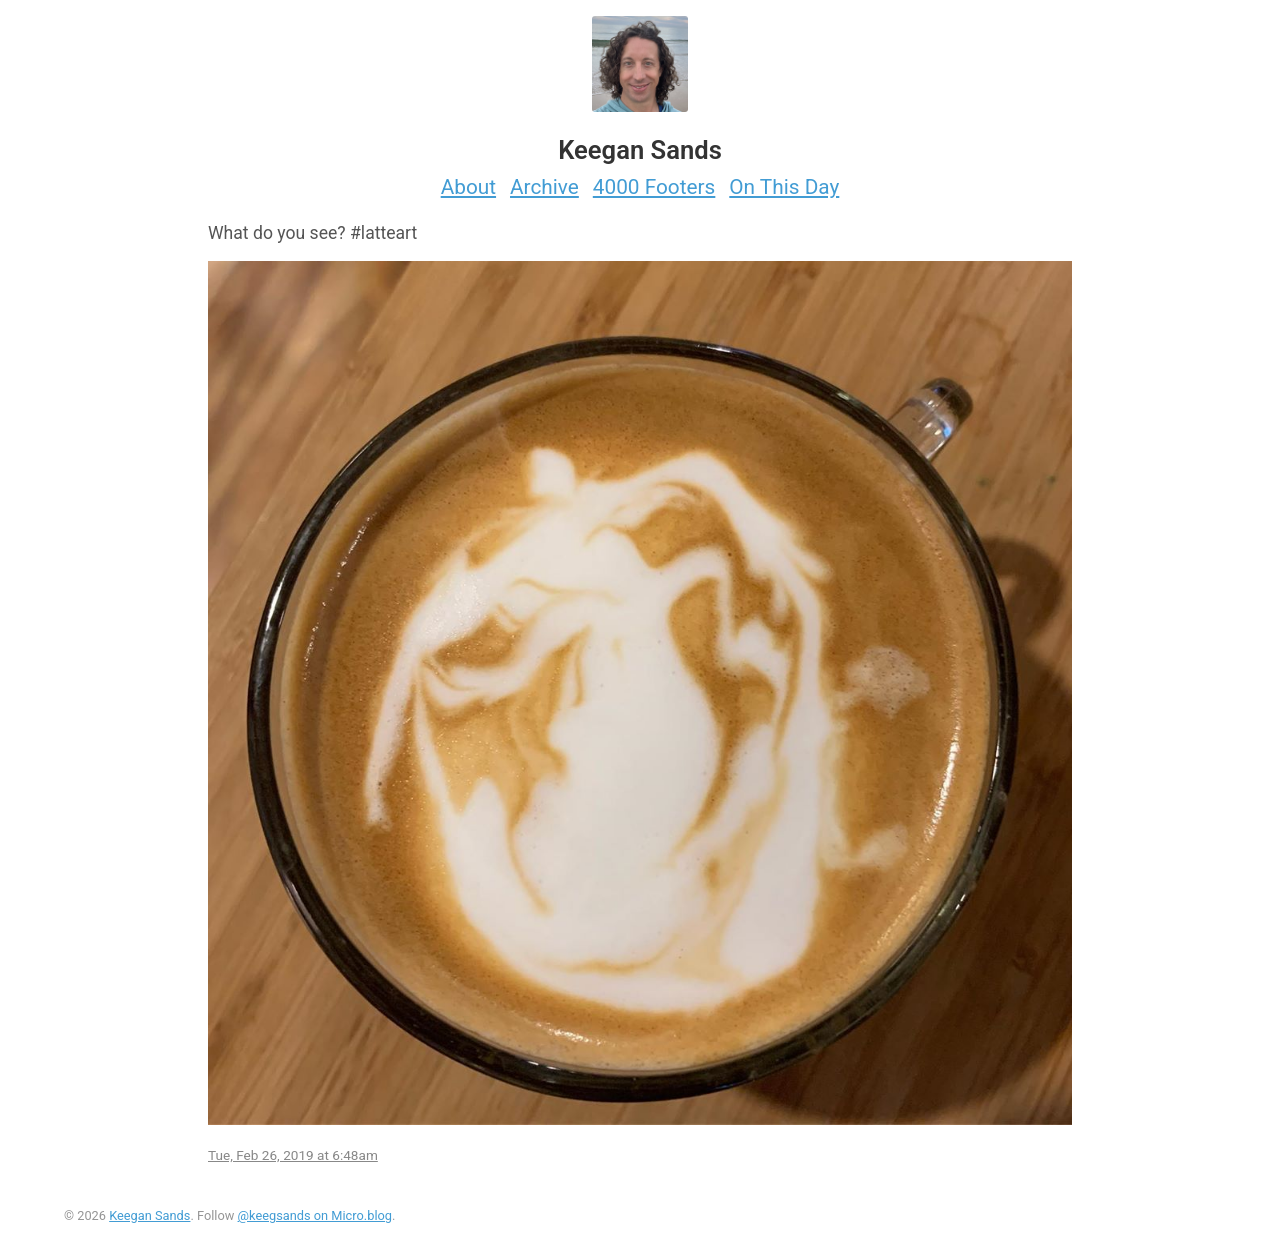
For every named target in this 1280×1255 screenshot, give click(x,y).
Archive (544, 187)
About (468, 187)
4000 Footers (654, 187)
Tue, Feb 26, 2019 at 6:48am (293, 1155)
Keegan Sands (149, 1215)
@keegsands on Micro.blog (315, 1215)
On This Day (784, 187)
